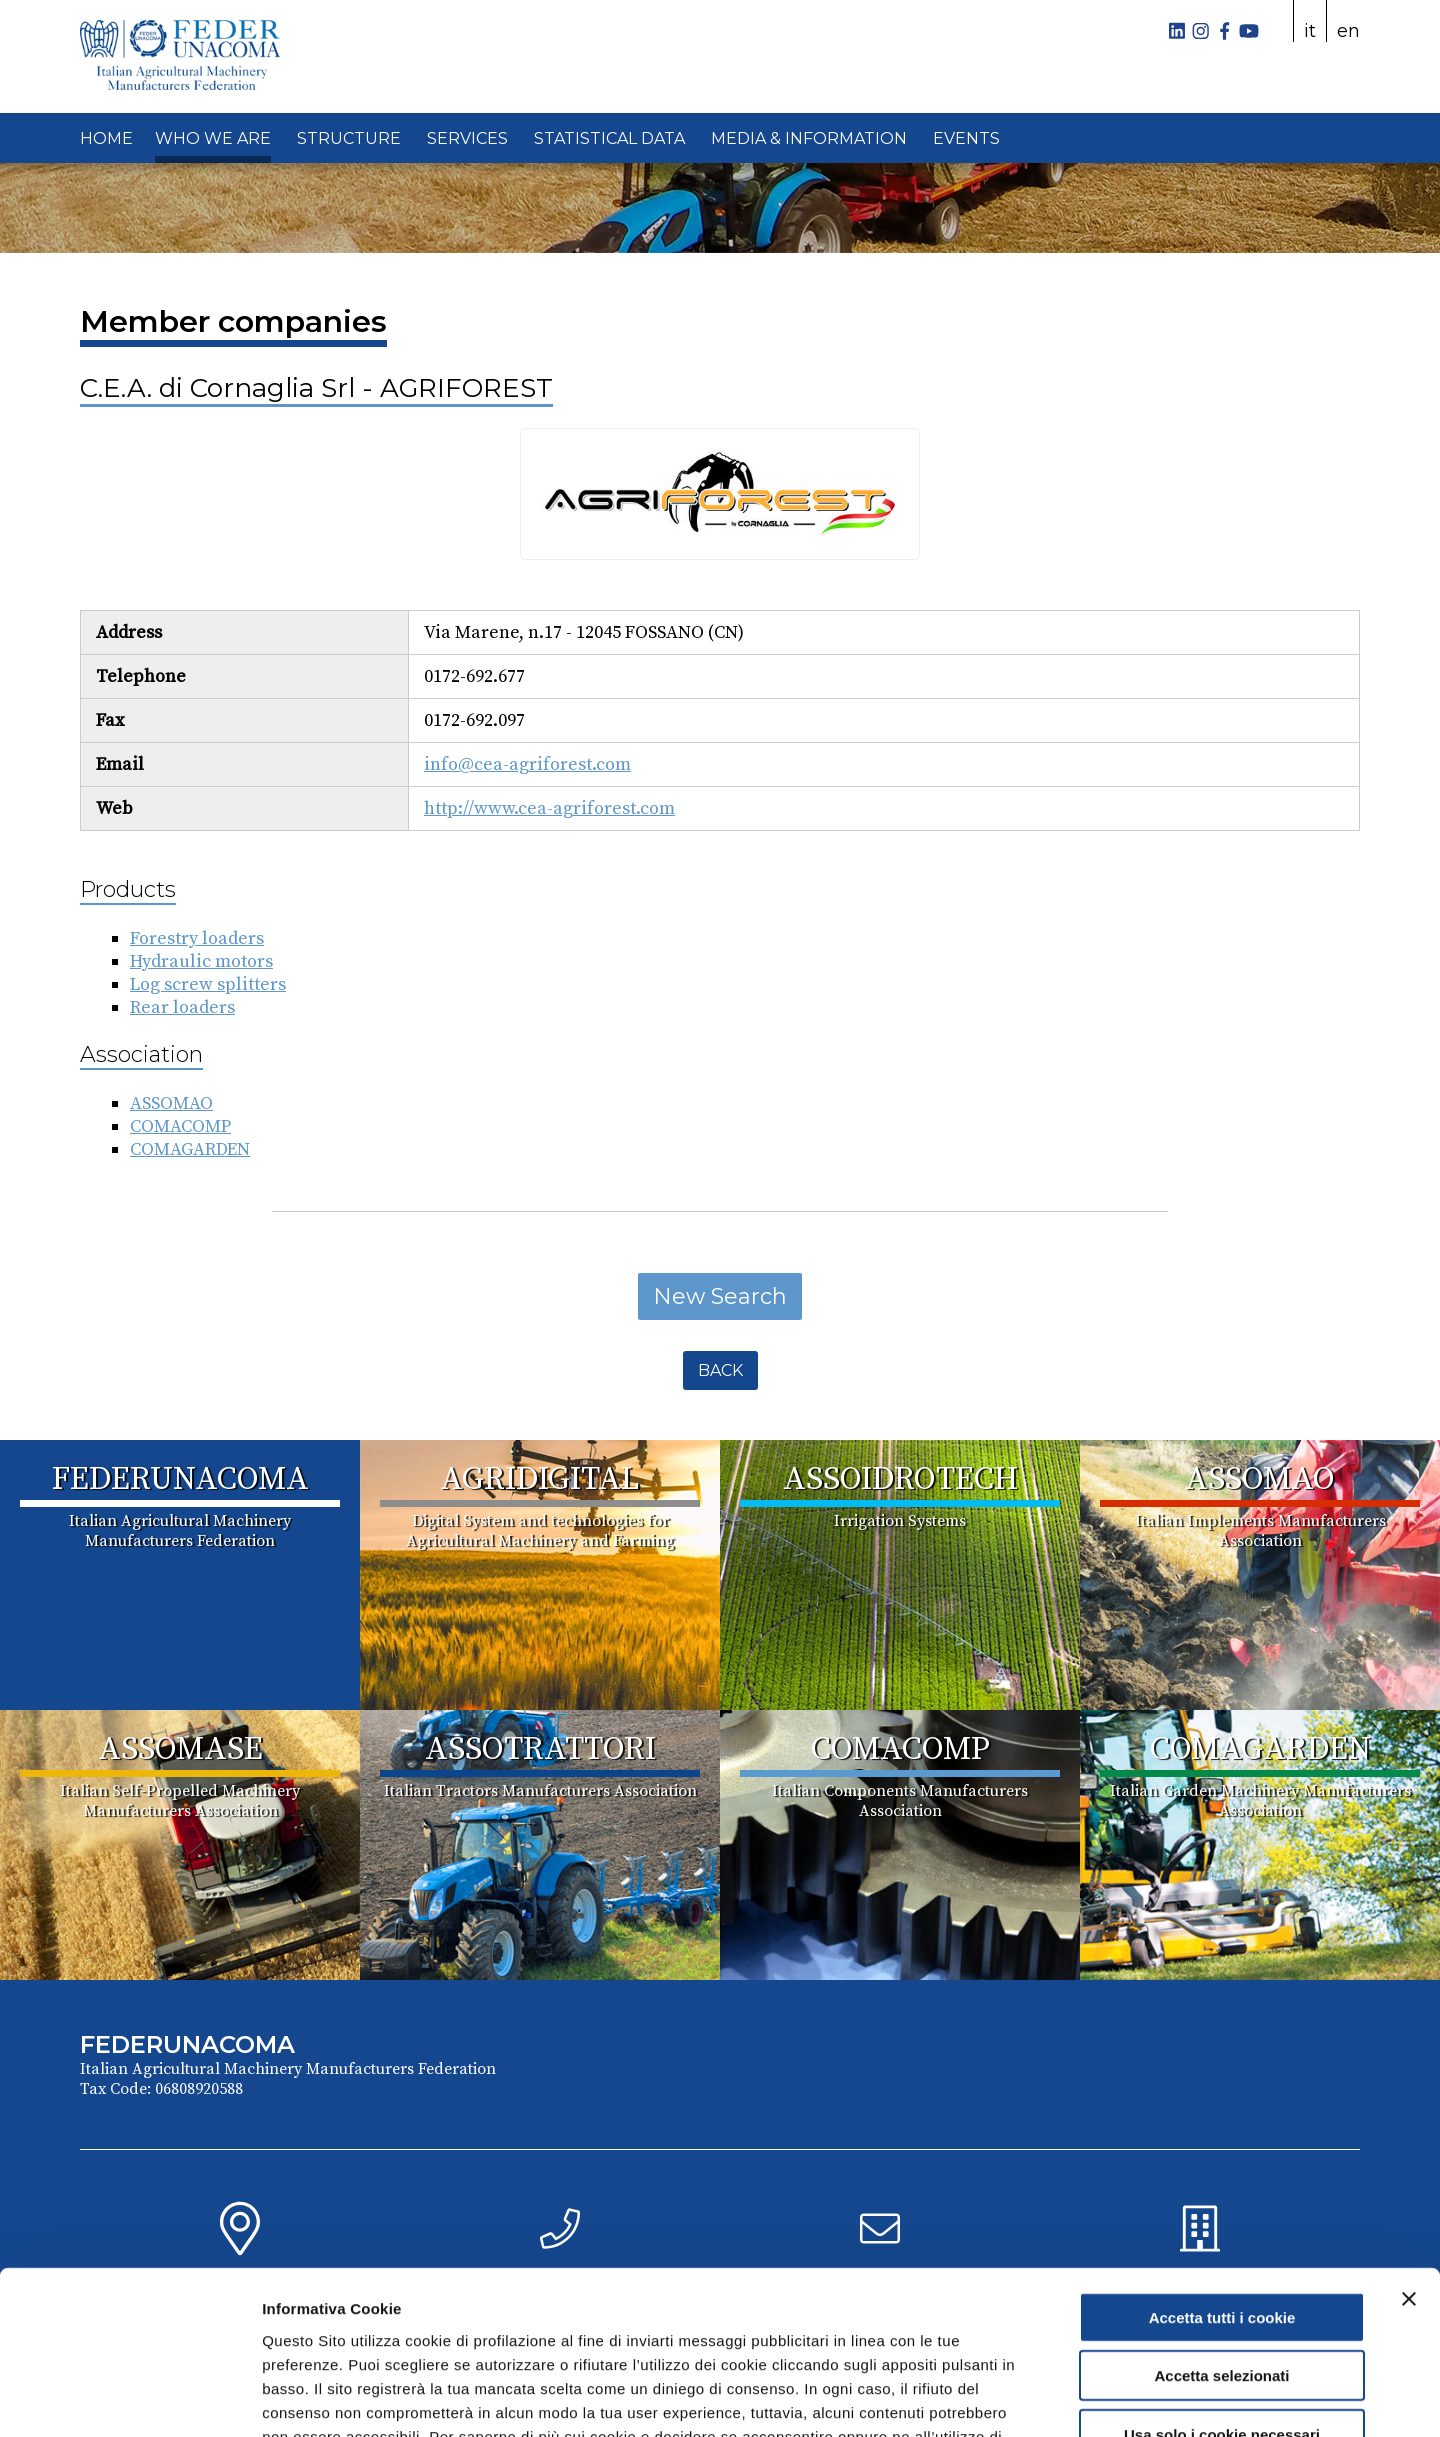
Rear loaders (182, 1007)
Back (720, 1370)
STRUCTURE (349, 138)
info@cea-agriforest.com (527, 764)
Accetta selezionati (1221, 2232)
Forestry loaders (197, 938)
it (1310, 31)
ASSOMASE (180, 1750)
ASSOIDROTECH (900, 1480)
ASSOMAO (171, 1103)
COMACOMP (180, 1126)
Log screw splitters (208, 984)
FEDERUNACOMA (180, 1480)
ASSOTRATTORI (540, 1750)
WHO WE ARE (213, 138)
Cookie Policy (802, 2316)
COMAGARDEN (190, 1149)
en (1348, 31)
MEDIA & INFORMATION (809, 138)
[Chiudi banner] (1409, 2155)
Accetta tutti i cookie (1222, 2173)
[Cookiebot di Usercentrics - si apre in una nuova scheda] (129, 2398)
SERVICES (467, 138)
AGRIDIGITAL (540, 1480)
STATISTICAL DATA (609, 138)
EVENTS (966, 138)
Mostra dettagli (1052, 2397)
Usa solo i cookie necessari (1222, 2290)
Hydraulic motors (201, 961)
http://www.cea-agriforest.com (549, 808)
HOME (106, 138)
